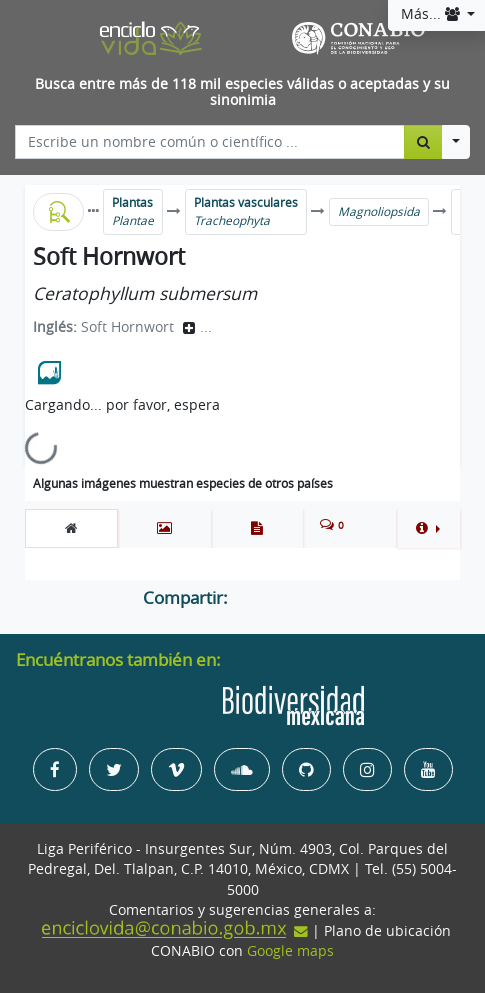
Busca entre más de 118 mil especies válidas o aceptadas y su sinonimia (242, 92)
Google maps (290, 951)
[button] (428, 528)
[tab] (71, 528)
